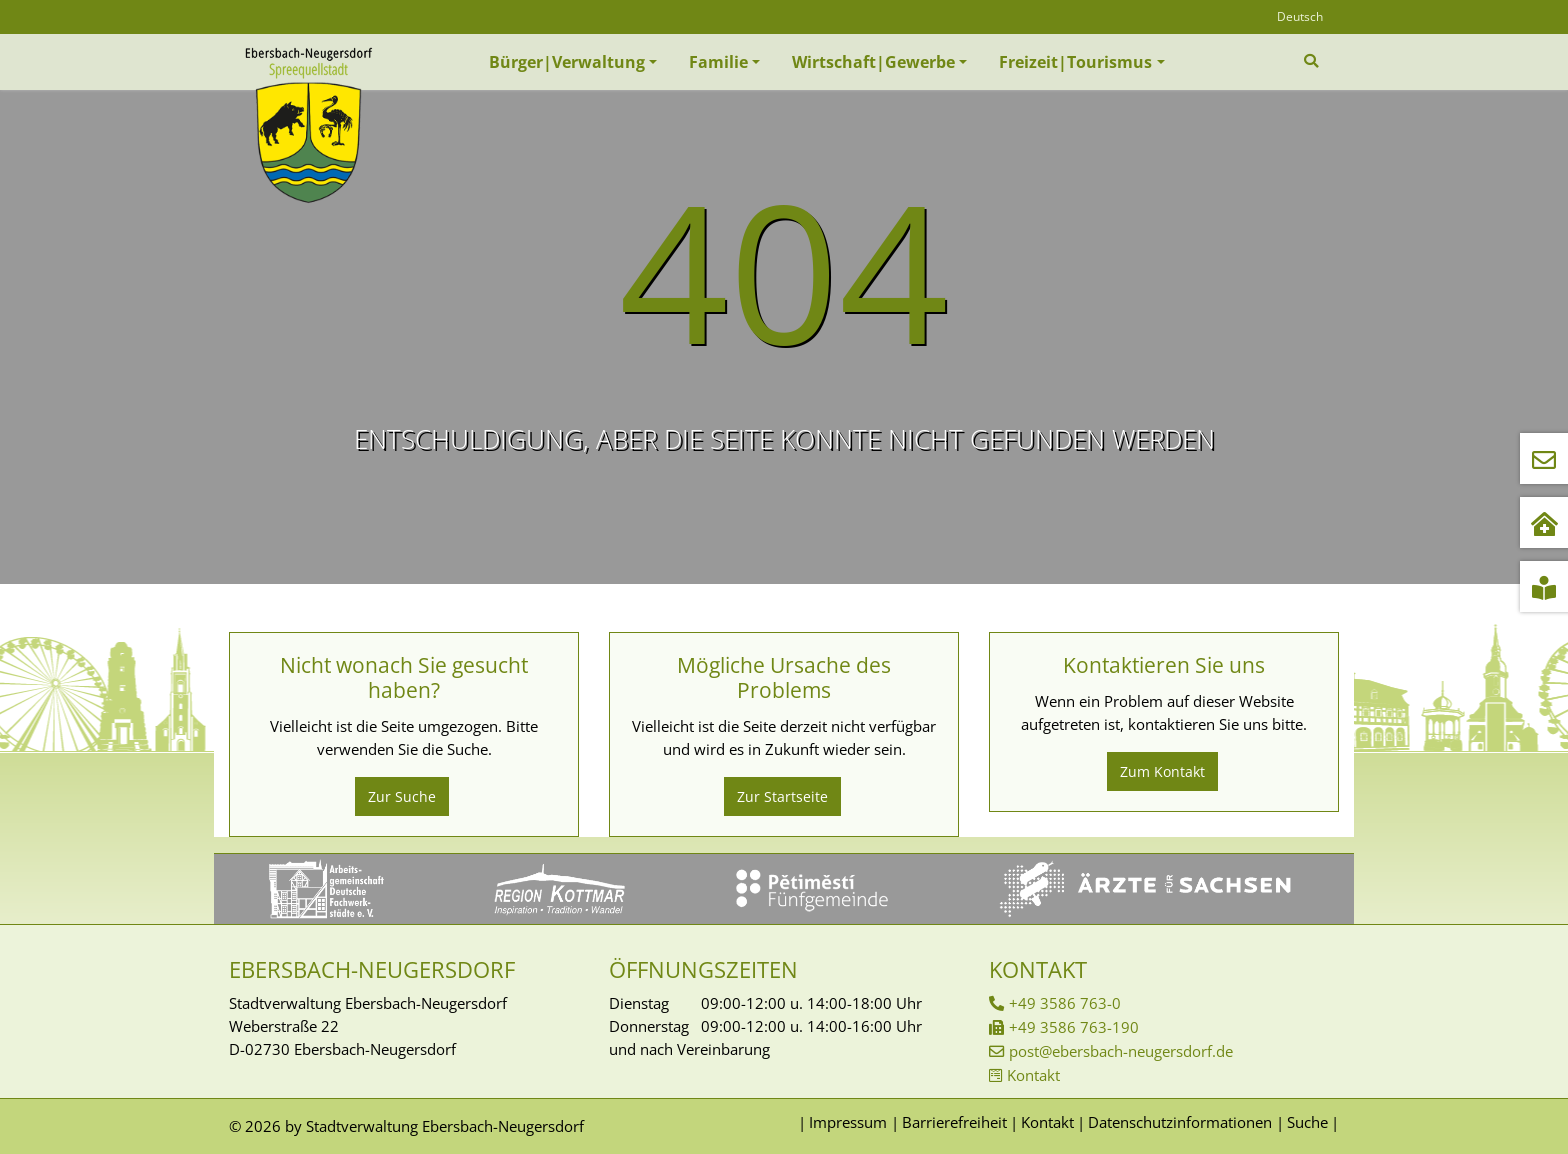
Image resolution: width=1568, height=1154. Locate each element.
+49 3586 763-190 (1074, 1027)
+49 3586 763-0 (1065, 1003)
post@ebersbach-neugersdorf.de (1121, 1051)
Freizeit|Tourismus (1075, 62)
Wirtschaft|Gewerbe (873, 62)
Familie (718, 62)
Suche (1307, 1122)
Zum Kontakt (1162, 771)
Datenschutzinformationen (1180, 1122)
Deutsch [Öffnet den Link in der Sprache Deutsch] (1300, 16)
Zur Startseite (782, 796)
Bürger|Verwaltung (567, 62)
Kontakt (1033, 1075)
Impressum (848, 1122)
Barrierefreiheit (954, 1122)
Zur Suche (402, 796)
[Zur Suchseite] (1313, 61)
